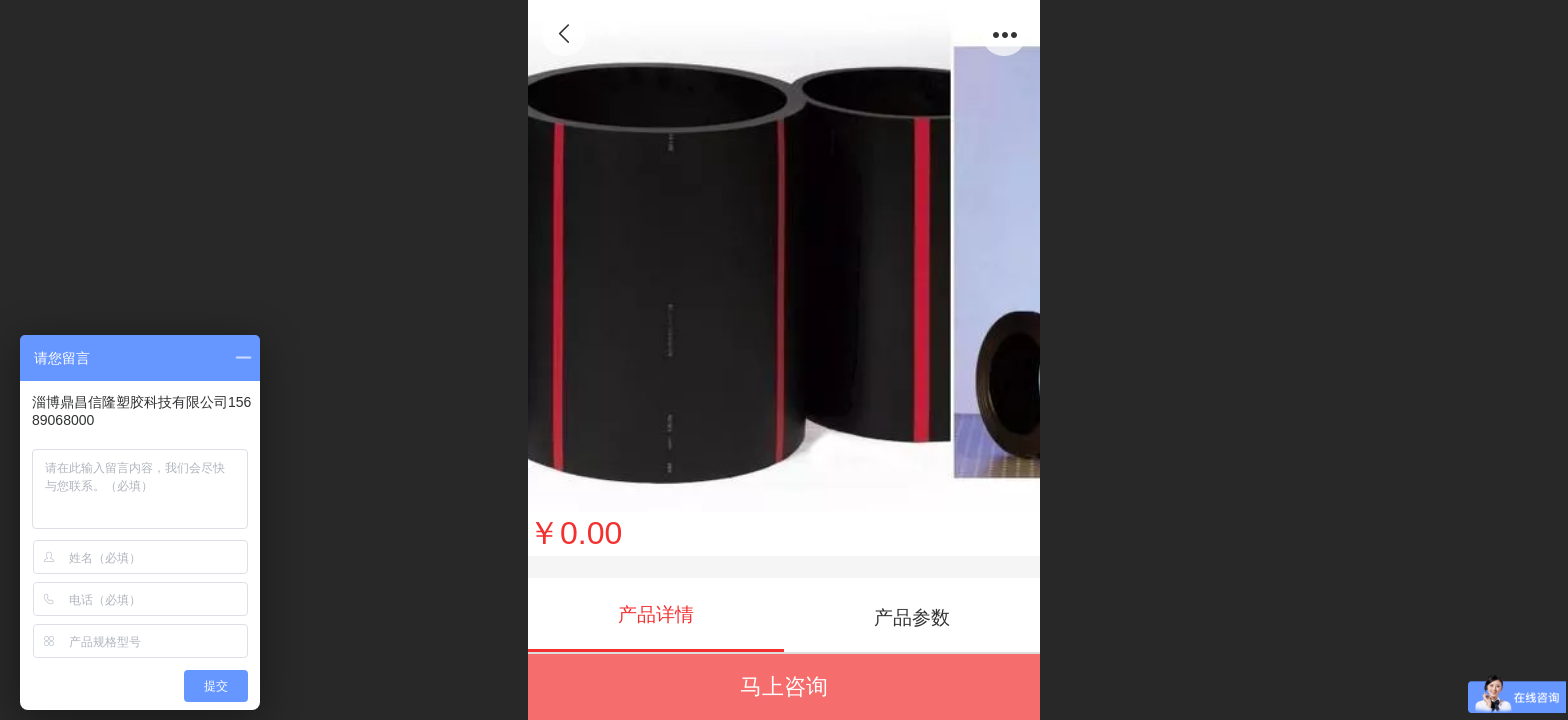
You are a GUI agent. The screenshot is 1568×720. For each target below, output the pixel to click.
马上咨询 (784, 686)
